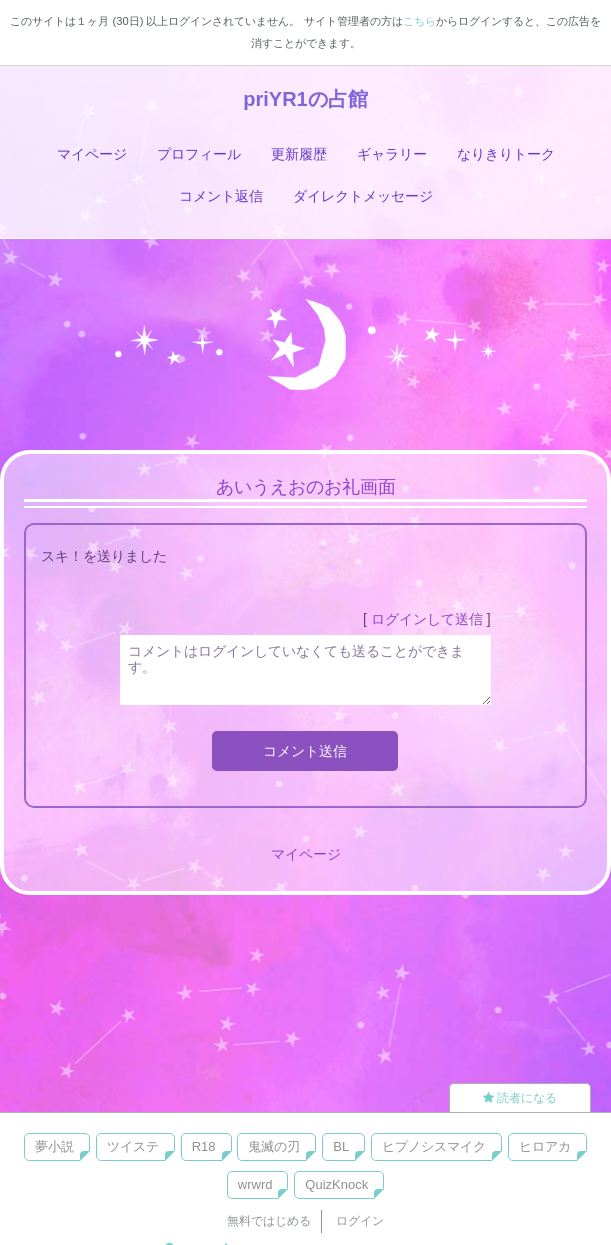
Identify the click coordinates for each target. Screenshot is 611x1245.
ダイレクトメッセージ (363, 196)
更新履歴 (299, 154)
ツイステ (133, 1146)
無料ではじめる (269, 1221)
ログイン (360, 1221)
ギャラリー (392, 154)
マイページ (92, 154)
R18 (204, 1146)
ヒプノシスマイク (434, 1146)
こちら (419, 21)
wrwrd (255, 1184)
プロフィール (199, 154)
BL (341, 1146)
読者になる (520, 1098)
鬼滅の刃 (274, 1146)
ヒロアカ (545, 1146)
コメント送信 (305, 751)
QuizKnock (336, 1184)
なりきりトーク (506, 154)
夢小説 (54, 1146)
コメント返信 (221, 196)
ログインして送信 (427, 619)
